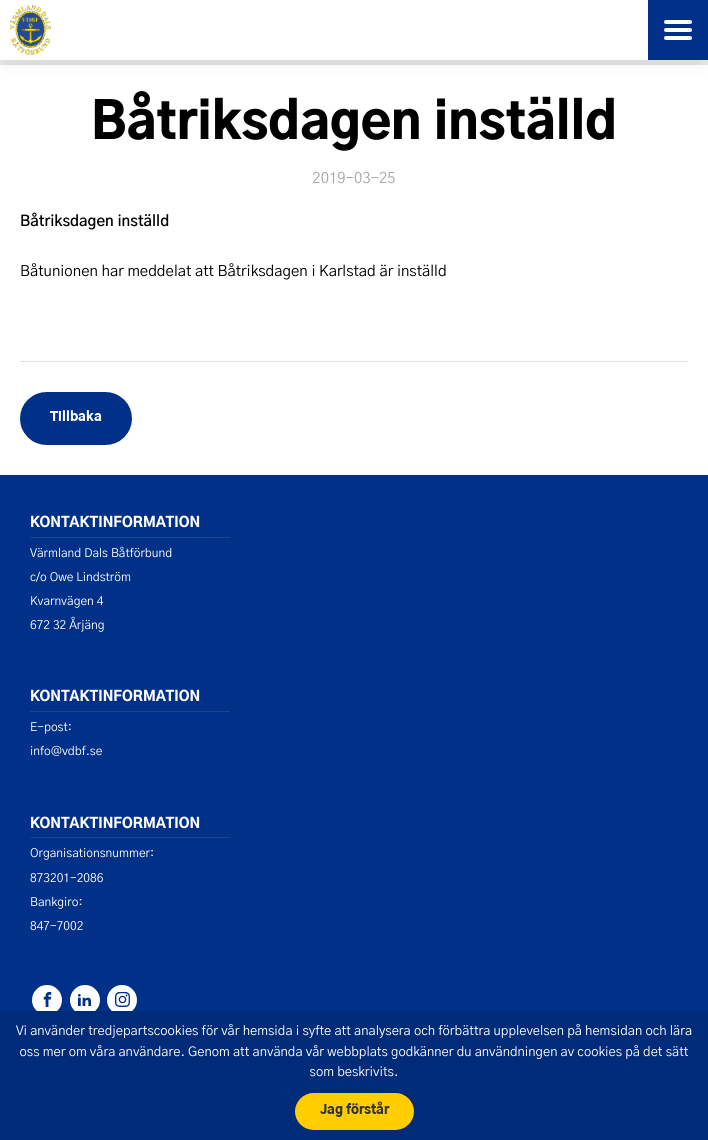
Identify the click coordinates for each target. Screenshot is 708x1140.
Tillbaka (76, 417)
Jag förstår (354, 1110)
